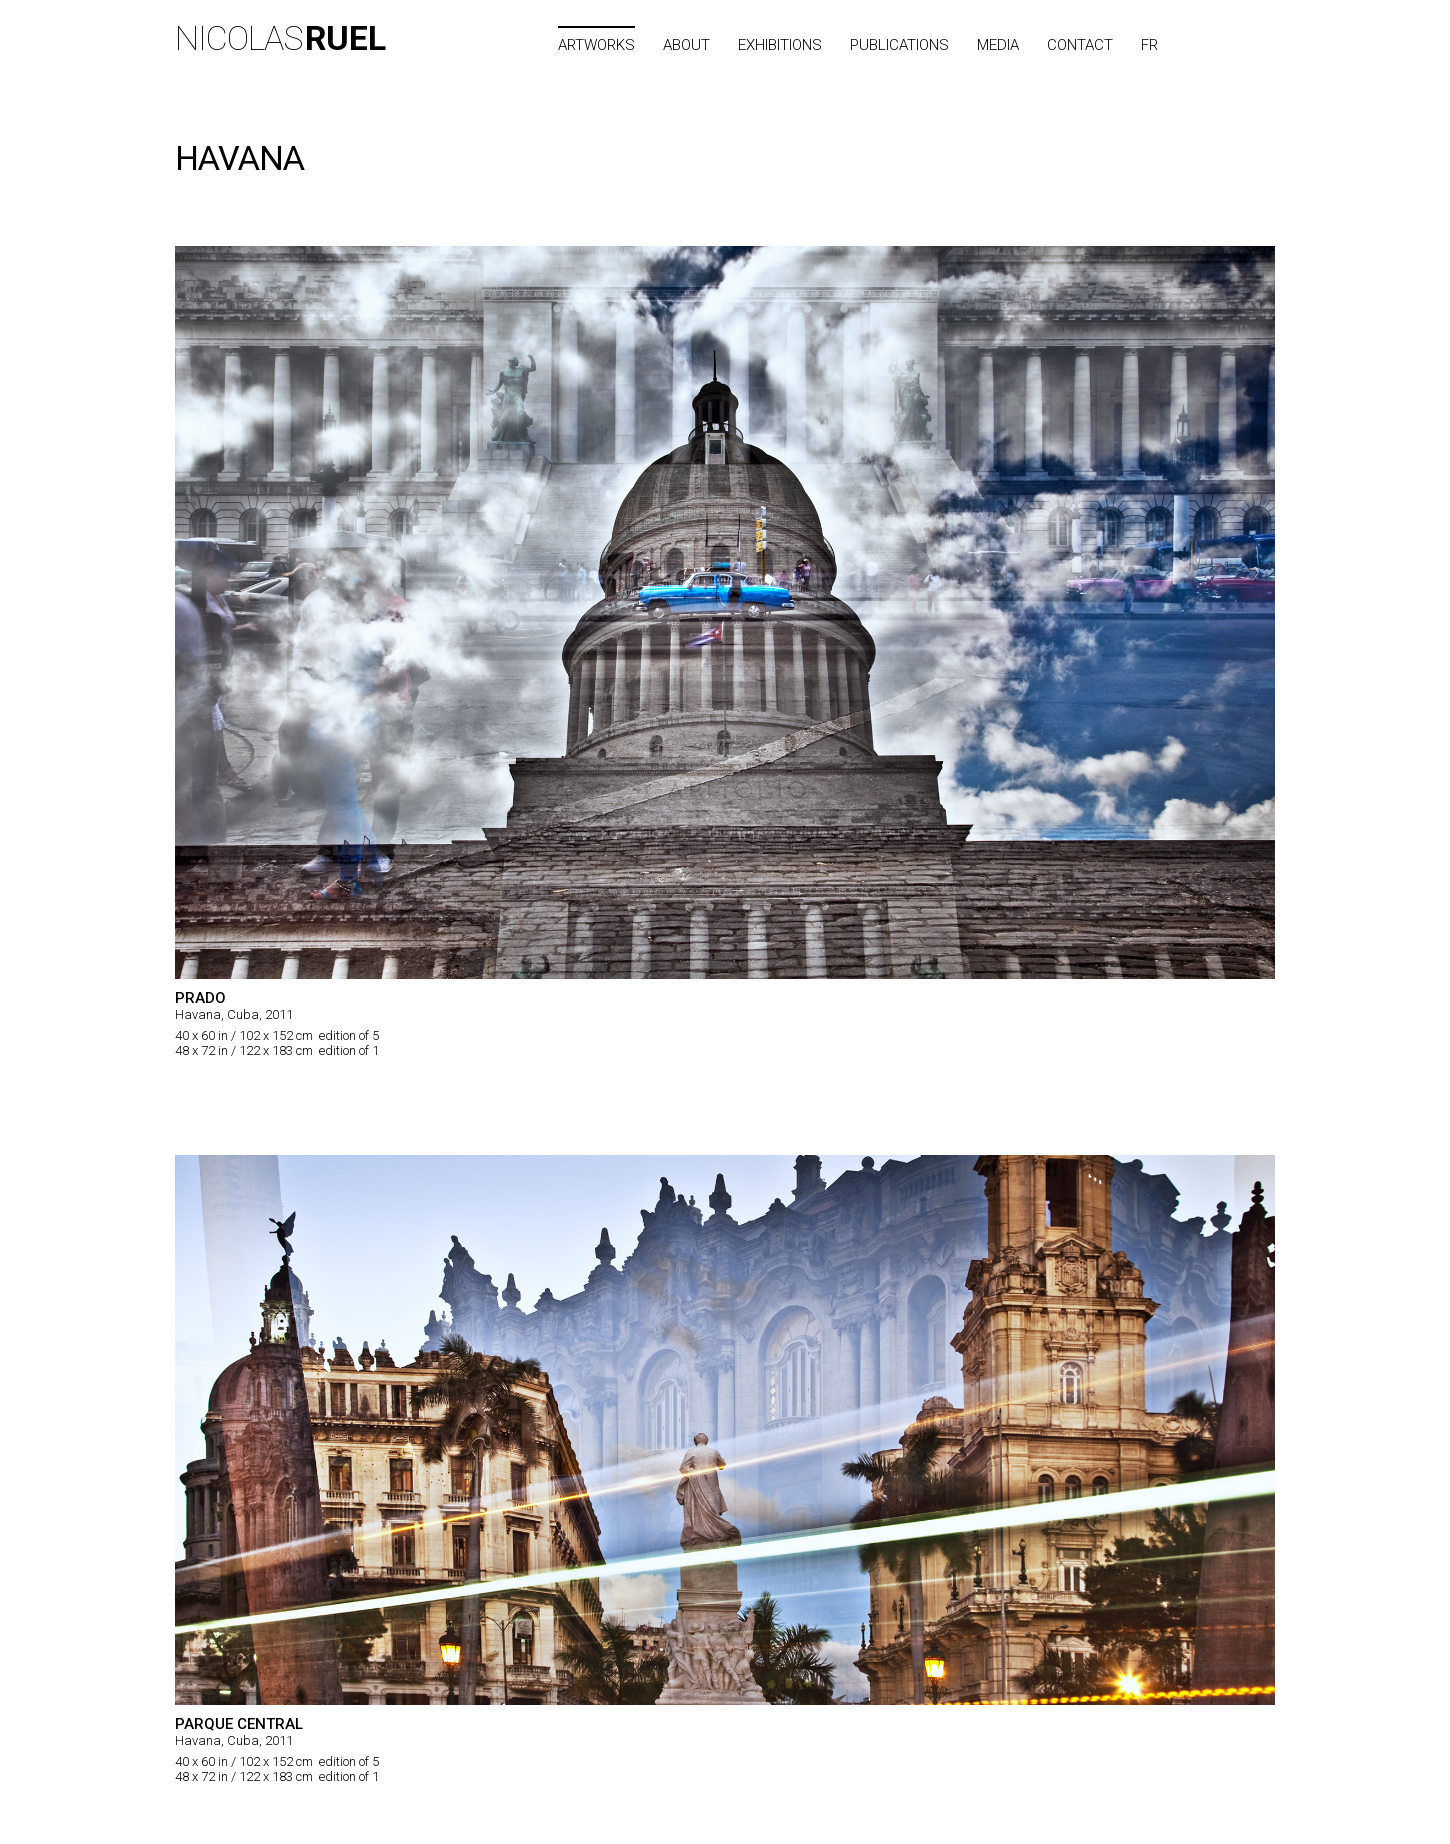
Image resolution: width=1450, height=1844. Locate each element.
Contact (1080, 45)
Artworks (596, 45)
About (686, 45)
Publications (899, 45)
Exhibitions (780, 45)
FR (1149, 45)
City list (1238, 45)
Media (998, 45)
